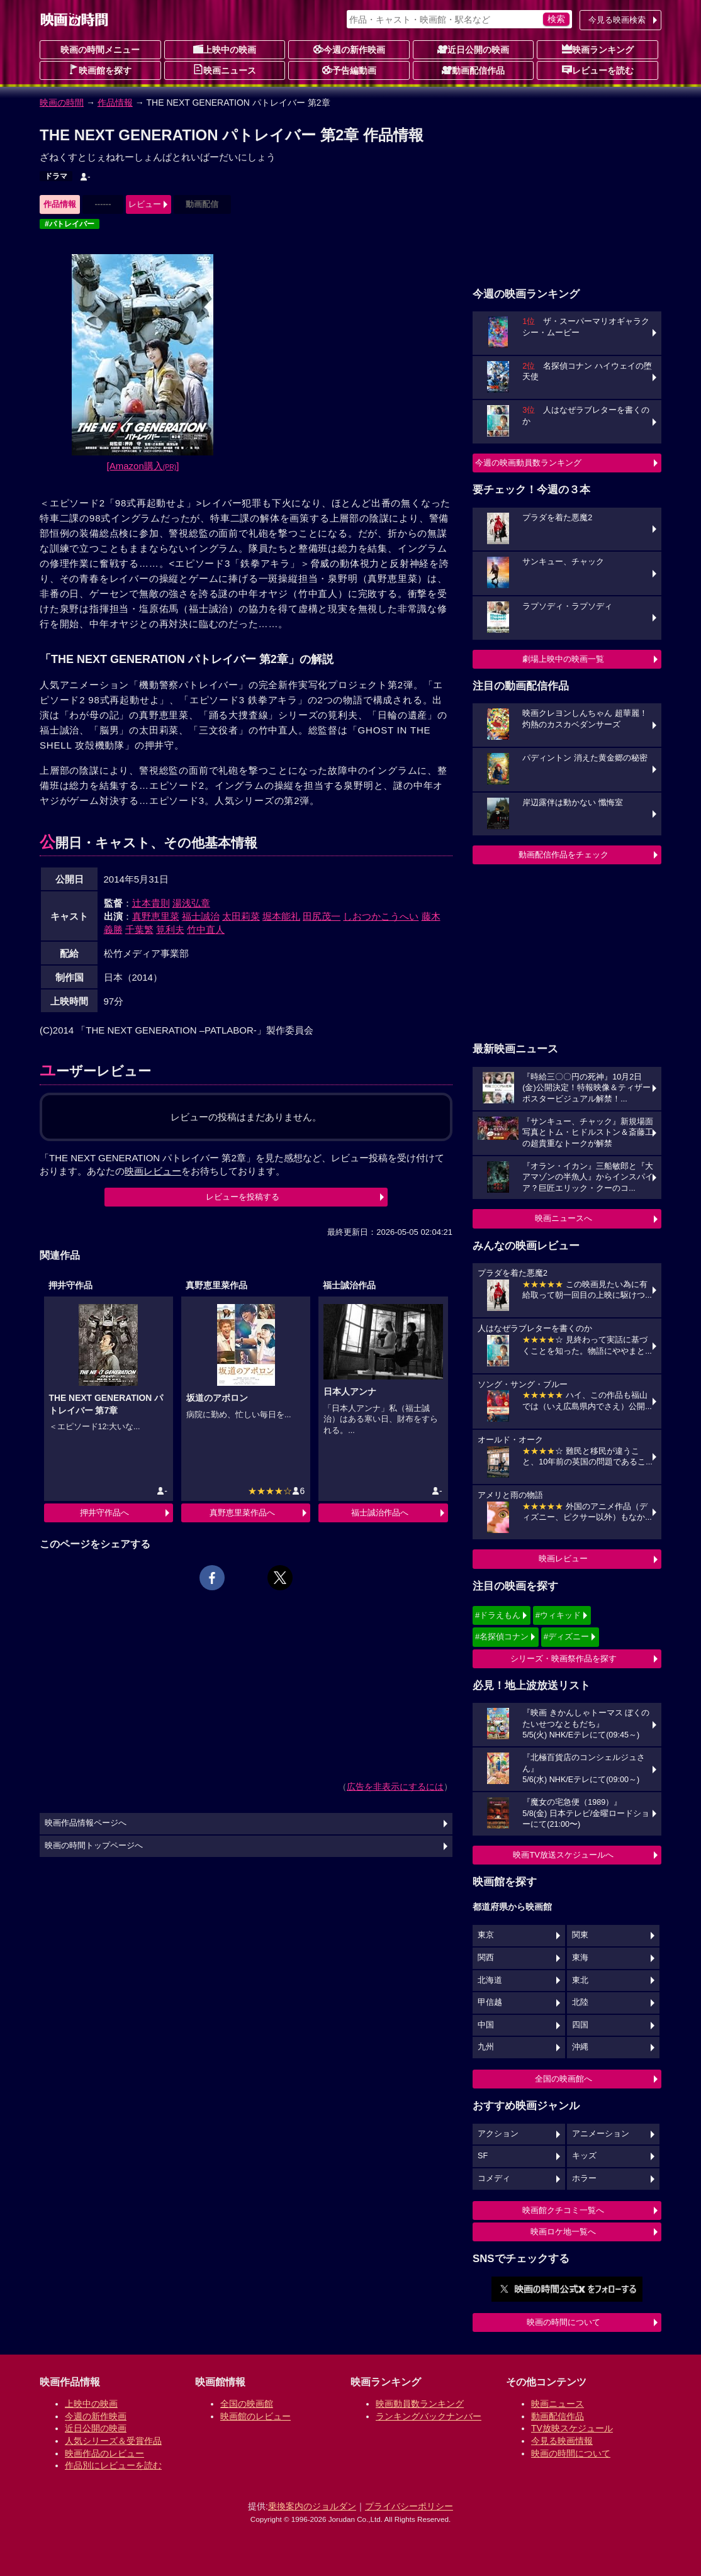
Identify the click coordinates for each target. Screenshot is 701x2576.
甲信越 (490, 2002)
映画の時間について (563, 2322)
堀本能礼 (281, 916)
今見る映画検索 (617, 20)
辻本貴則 (151, 903)
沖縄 (580, 2047)
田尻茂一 (321, 916)
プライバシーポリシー (409, 2506)
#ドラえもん (497, 1615)
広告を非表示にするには (395, 1786)
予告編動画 (349, 69)
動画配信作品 (473, 69)
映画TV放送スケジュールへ (563, 1855)
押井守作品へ (104, 1512)
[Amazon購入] (143, 465)
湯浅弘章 (191, 903)
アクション (498, 2133)
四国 (580, 2025)
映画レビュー (563, 1558)
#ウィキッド (558, 1615)
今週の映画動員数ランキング (528, 462)
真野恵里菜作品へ (242, 1512)
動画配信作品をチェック (563, 854)
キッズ (584, 2155)
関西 (486, 1957)
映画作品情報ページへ (85, 1823)
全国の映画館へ (563, 2078)
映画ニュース (224, 69)
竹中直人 (206, 929)
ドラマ (56, 176)
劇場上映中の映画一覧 (563, 659)
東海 (580, 1957)
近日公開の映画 (473, 49)
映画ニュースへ (563, 1218)
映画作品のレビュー (104, 2453)
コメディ (494, 2178)
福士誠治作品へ (379, 1512)
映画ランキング (598, 49)
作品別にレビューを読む (113, 2465)
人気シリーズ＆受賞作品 (113, 2441)
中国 (486, 2025)
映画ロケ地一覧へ (563, 2231)
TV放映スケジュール (572, 2428)
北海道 (490, 1980)
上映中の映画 (224, 49)
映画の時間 (62, 103)
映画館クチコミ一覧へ (563, 2210)
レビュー (144, 204)
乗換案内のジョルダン (312, 2506)
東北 (580, 1980)
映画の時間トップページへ (94, 1845)
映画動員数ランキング (420, 2404)
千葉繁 (139, 929)
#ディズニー (566, 1636)
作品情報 (115, 103)
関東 (580, 1935)
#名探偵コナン (502, 1636)
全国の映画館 (246, 2404)
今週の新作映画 (349, 49)
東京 (486, 1935)
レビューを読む (598, 69)
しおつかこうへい (380, 916)
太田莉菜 (241, 916)
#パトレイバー (69, 224)
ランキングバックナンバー (428, 2416)
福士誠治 (201, 916)
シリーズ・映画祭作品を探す (563, 1658)
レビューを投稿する (242, 1197)
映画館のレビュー (255, 2416)
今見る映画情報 (562, 2441)
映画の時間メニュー (100, 50)
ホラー (584, 2178)
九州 (486, 2047)
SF (483, 2155)
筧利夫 (170, 929)
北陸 (580, 2002)
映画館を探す (100, 69)
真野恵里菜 (155, 916)
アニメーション (600, 2133)
